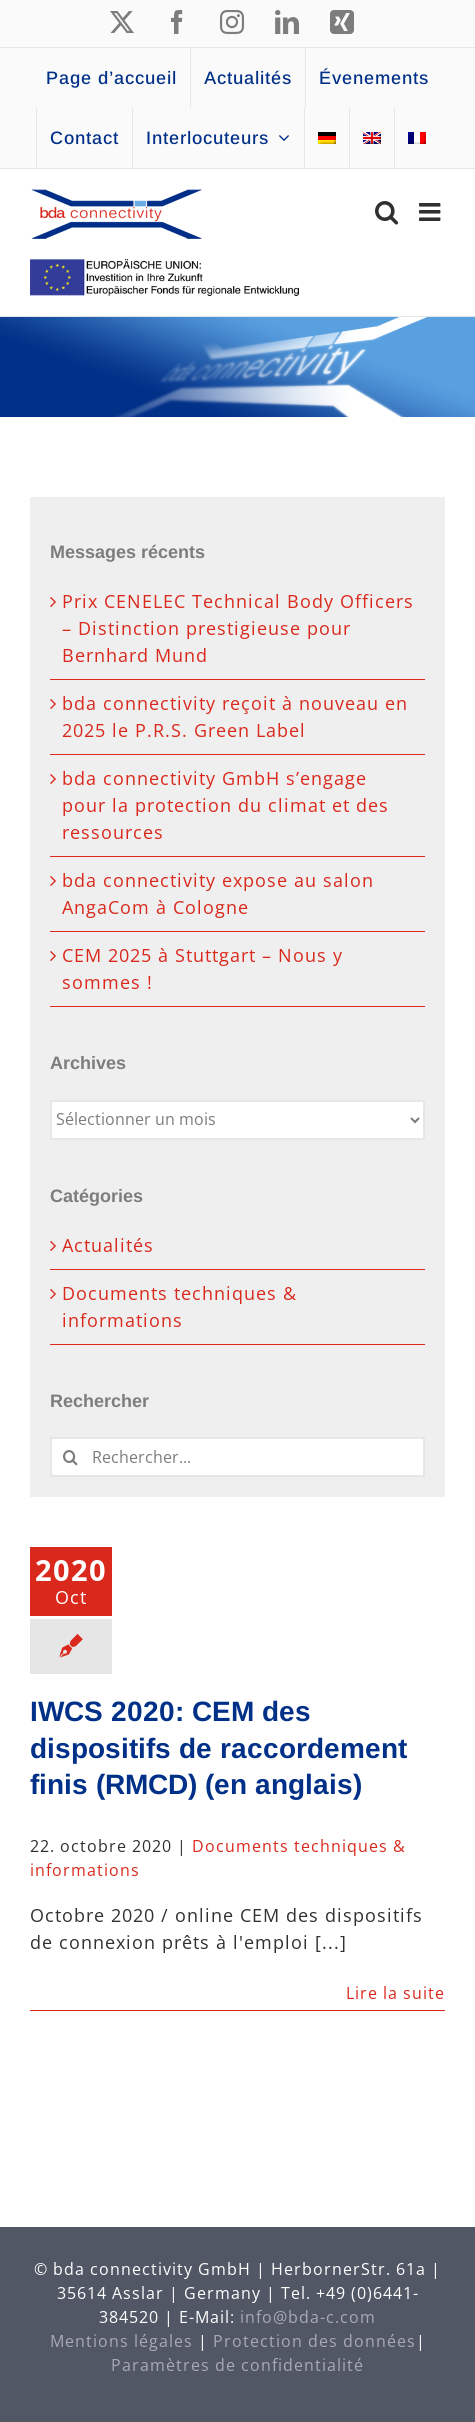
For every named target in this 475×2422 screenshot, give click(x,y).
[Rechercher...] (237, 1457)
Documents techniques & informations (179, 1306)
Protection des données (314, 2341)
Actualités (108, 1245)
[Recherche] (70, 1457)
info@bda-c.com (308, 2317)
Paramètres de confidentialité (237, 2365)
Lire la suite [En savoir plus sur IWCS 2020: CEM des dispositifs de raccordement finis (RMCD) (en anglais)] (395, 1993)
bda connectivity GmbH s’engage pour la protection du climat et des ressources (225, 805)
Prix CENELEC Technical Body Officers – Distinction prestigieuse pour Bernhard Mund (238, 628)
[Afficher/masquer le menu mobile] (432, 211)
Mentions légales (121, 2341)
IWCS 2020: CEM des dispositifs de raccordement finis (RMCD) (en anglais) (218, 1748)
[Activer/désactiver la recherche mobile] (387, 211)
